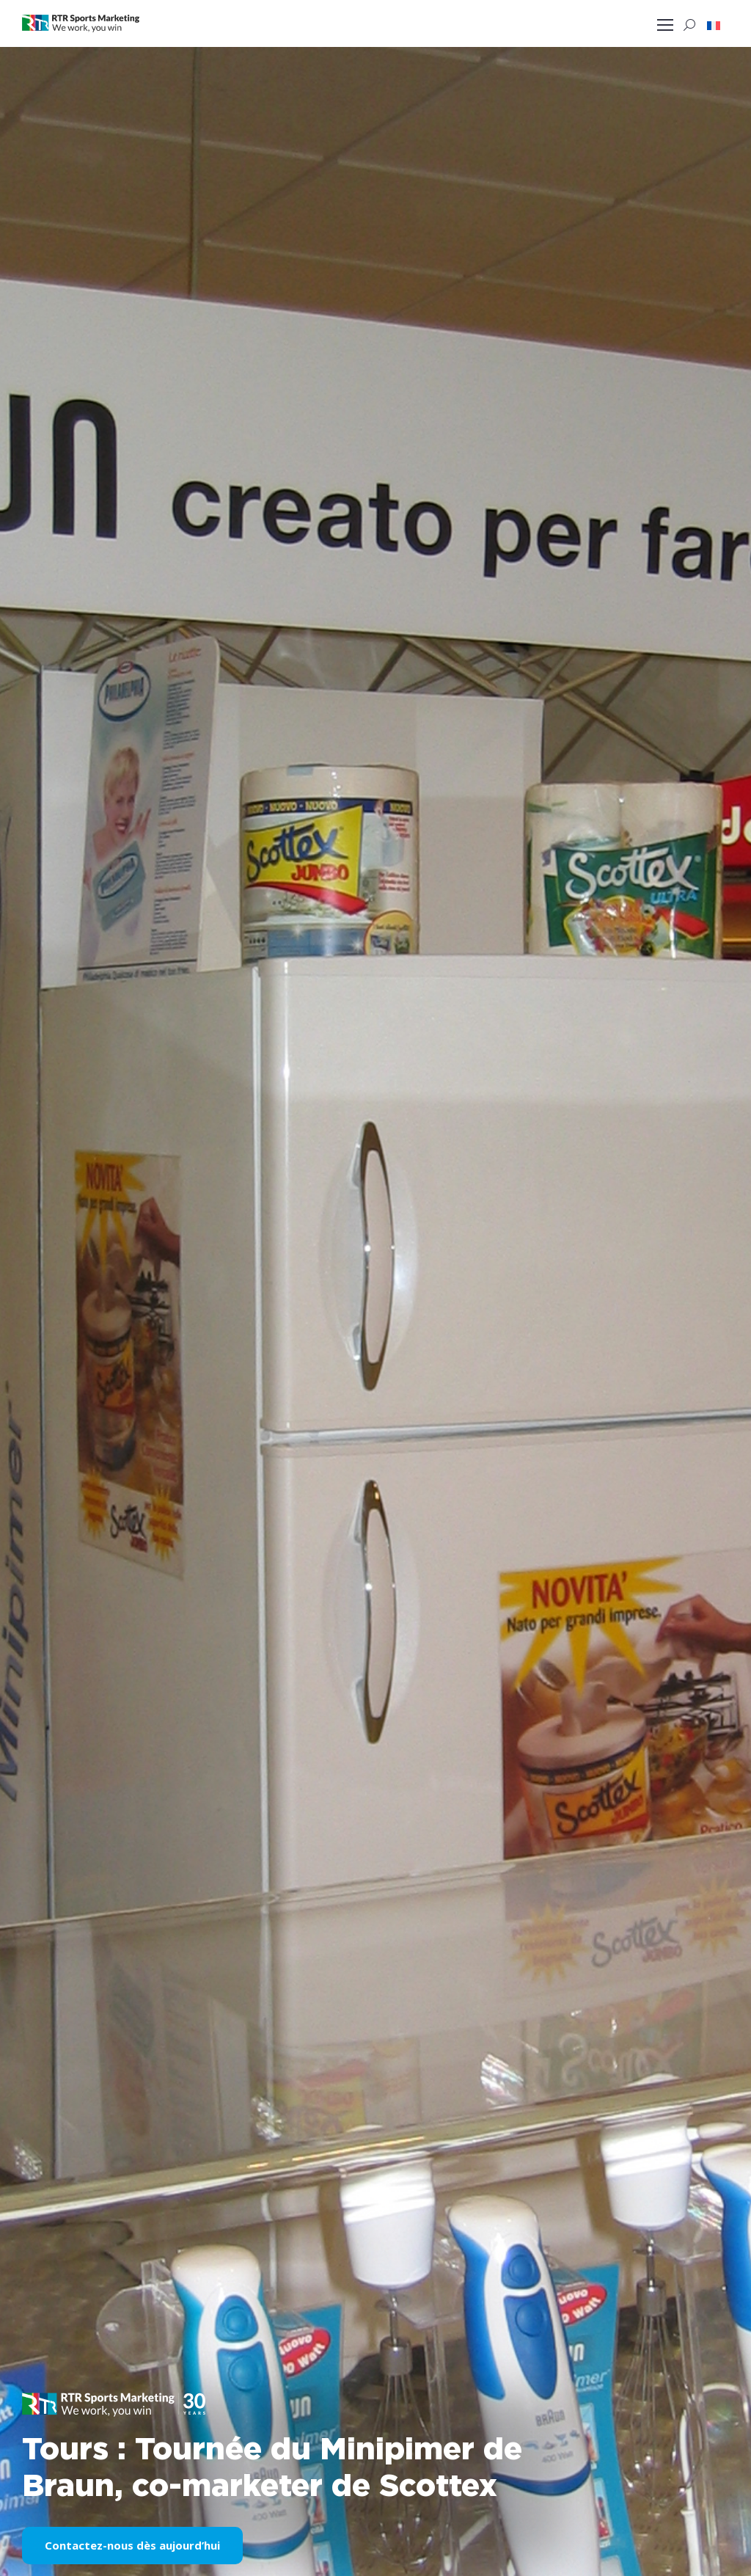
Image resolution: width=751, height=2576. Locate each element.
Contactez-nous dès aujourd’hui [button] (132, 2545)
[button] (713, 25)
